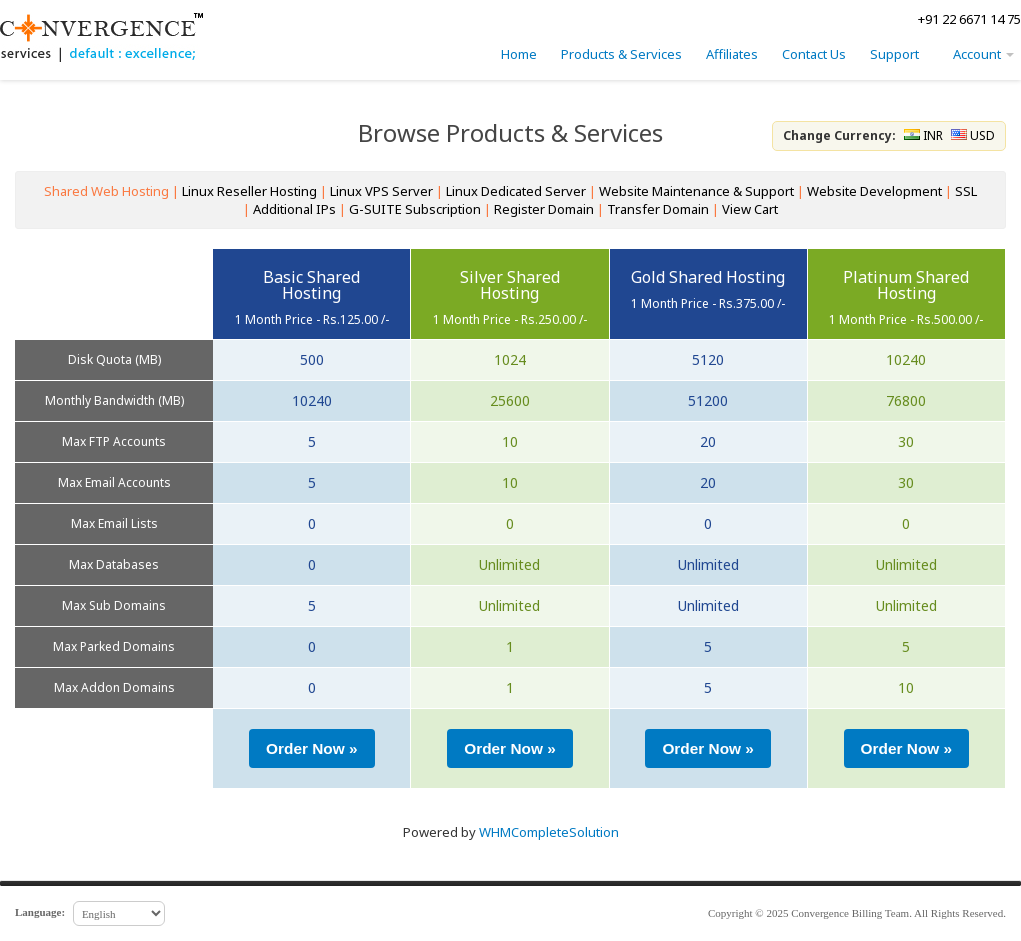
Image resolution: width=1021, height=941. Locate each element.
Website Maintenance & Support (696, 191)
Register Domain (544, 209)
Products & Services (621, 54)
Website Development (874, 191)
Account (983, 54)
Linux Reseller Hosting (249, 191)
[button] (312, 748)
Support (894, 54)
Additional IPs (294, 209)
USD (973, 135)
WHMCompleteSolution (549, 832)
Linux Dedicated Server (516, 191)
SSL (966, 191)
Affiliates (732, 54)
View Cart (750, 209)
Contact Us (814, 54)
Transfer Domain (658, 209)
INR (923, 135)
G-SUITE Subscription (415, 209)
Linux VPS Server (381, 191)
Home (519, 54)
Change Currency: (841, 135)
